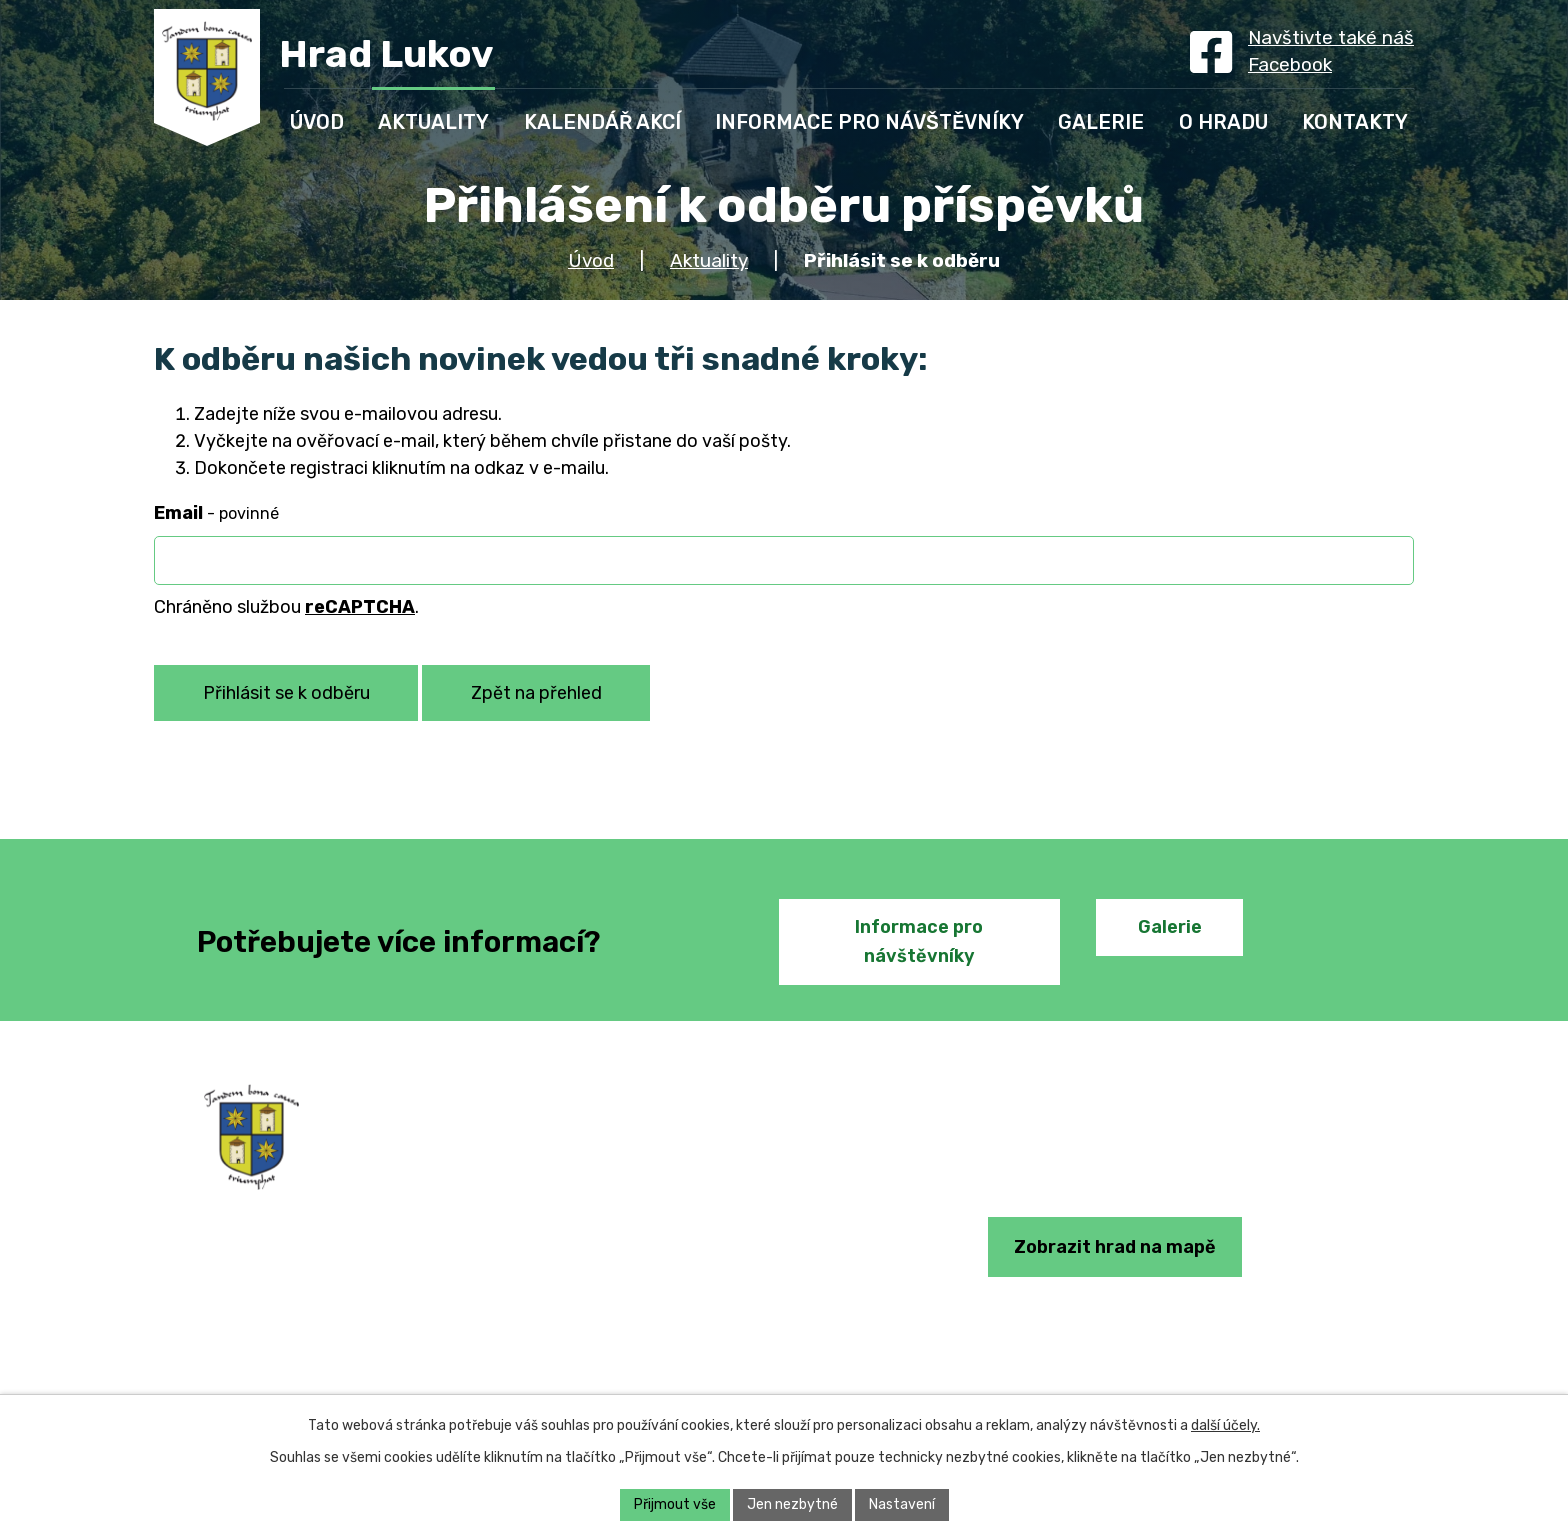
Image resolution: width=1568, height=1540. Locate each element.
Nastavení (902, 1504)
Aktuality (709, 260)
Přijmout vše (675, 1504)
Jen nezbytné (792, 1504)
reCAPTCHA (360, 607)
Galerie (1170, 927)
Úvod (591, 260)
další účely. (1225, 1425)
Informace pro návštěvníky (919, 941)
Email (216, 513)
